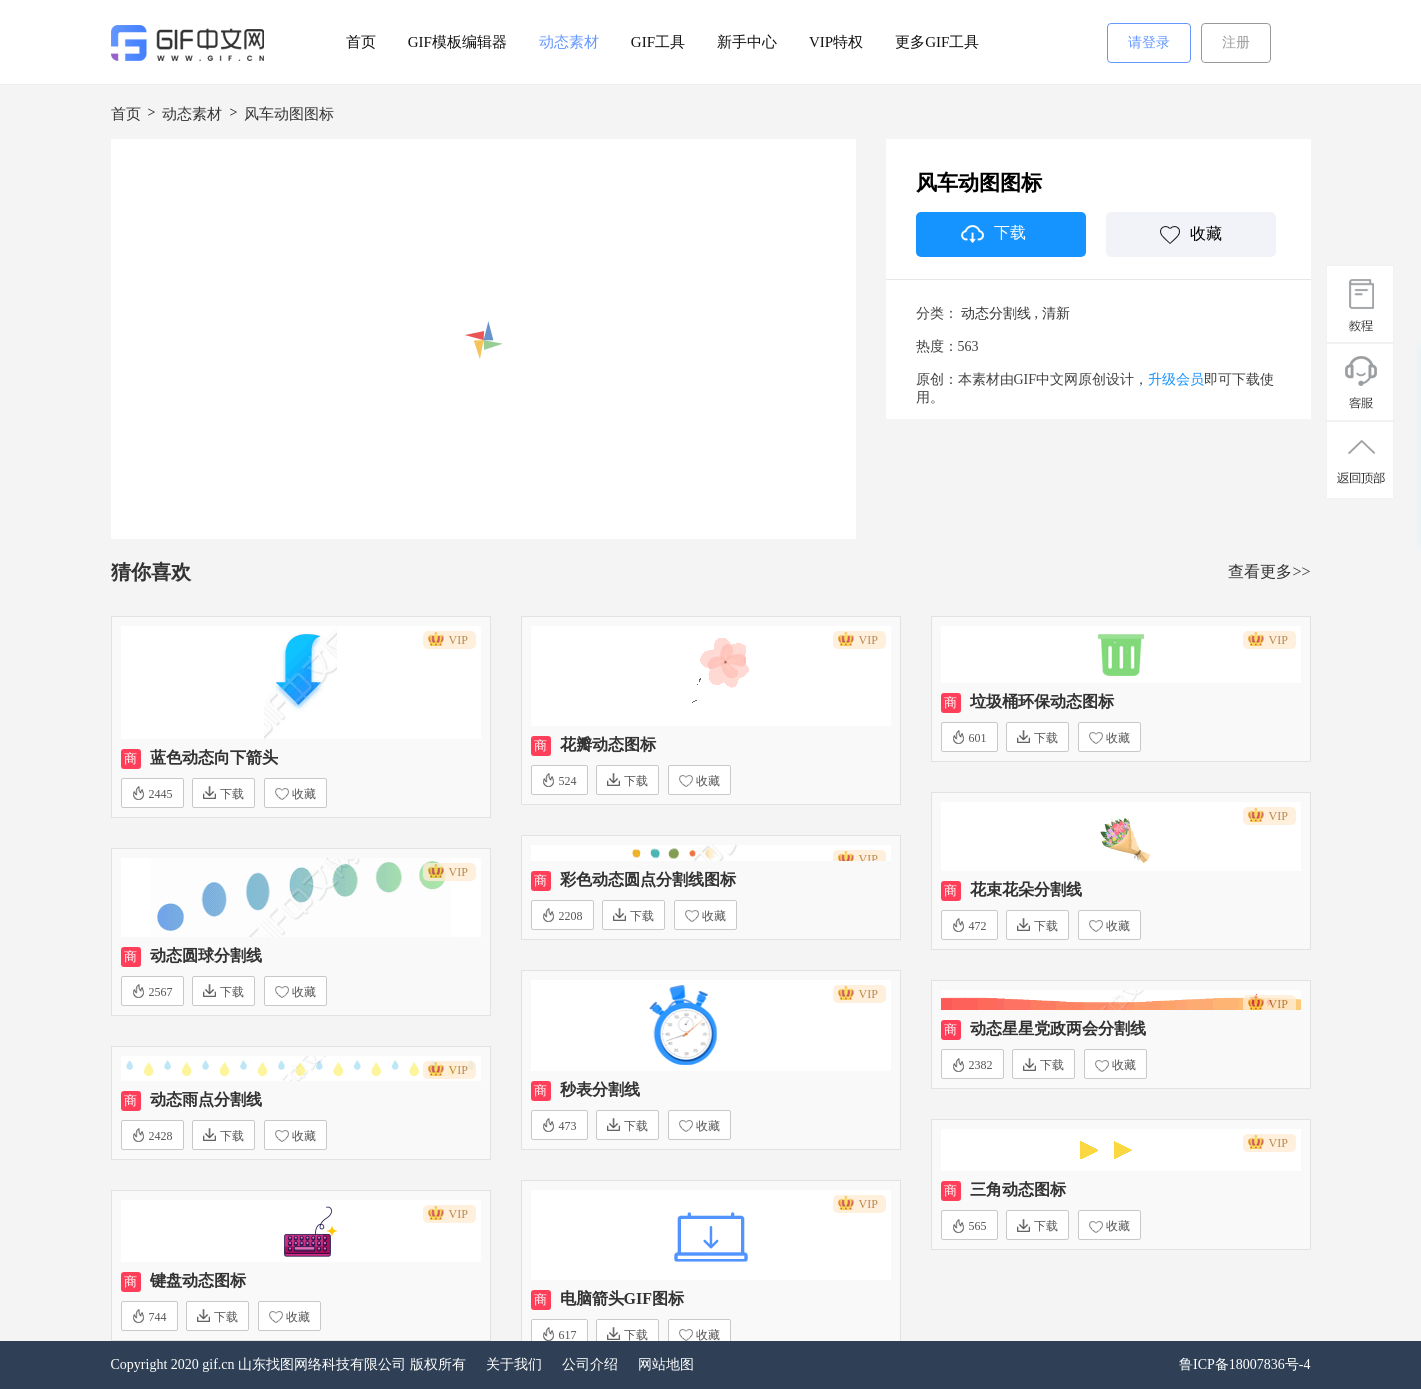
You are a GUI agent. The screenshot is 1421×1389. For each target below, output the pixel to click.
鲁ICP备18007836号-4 (1244, 1364)
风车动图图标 (289, 114)
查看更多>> (1269, 571)
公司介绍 (590, 1364)
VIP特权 (836, 42)
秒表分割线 (600, 1089)
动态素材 (569, 42)
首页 (361, 42)
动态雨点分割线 (206, 1099)
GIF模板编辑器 (457, 42)
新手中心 (747, 42)
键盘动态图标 (198, 1280)
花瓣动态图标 (608, 744)
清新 (1056, 313)
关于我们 (514, 1364)
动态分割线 (996, 313)
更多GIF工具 (937, 42)
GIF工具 (658, 42)
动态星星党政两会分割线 (1058, 1028)
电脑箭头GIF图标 (622, 1298)
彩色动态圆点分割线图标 (648, 879)
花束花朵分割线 (1026, 889)
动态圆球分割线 (206, 955)
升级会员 (1176, 379)
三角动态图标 (1018, 1189)
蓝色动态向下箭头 (214, 757)
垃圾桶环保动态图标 (1042, 701)
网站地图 (666, 1364)
